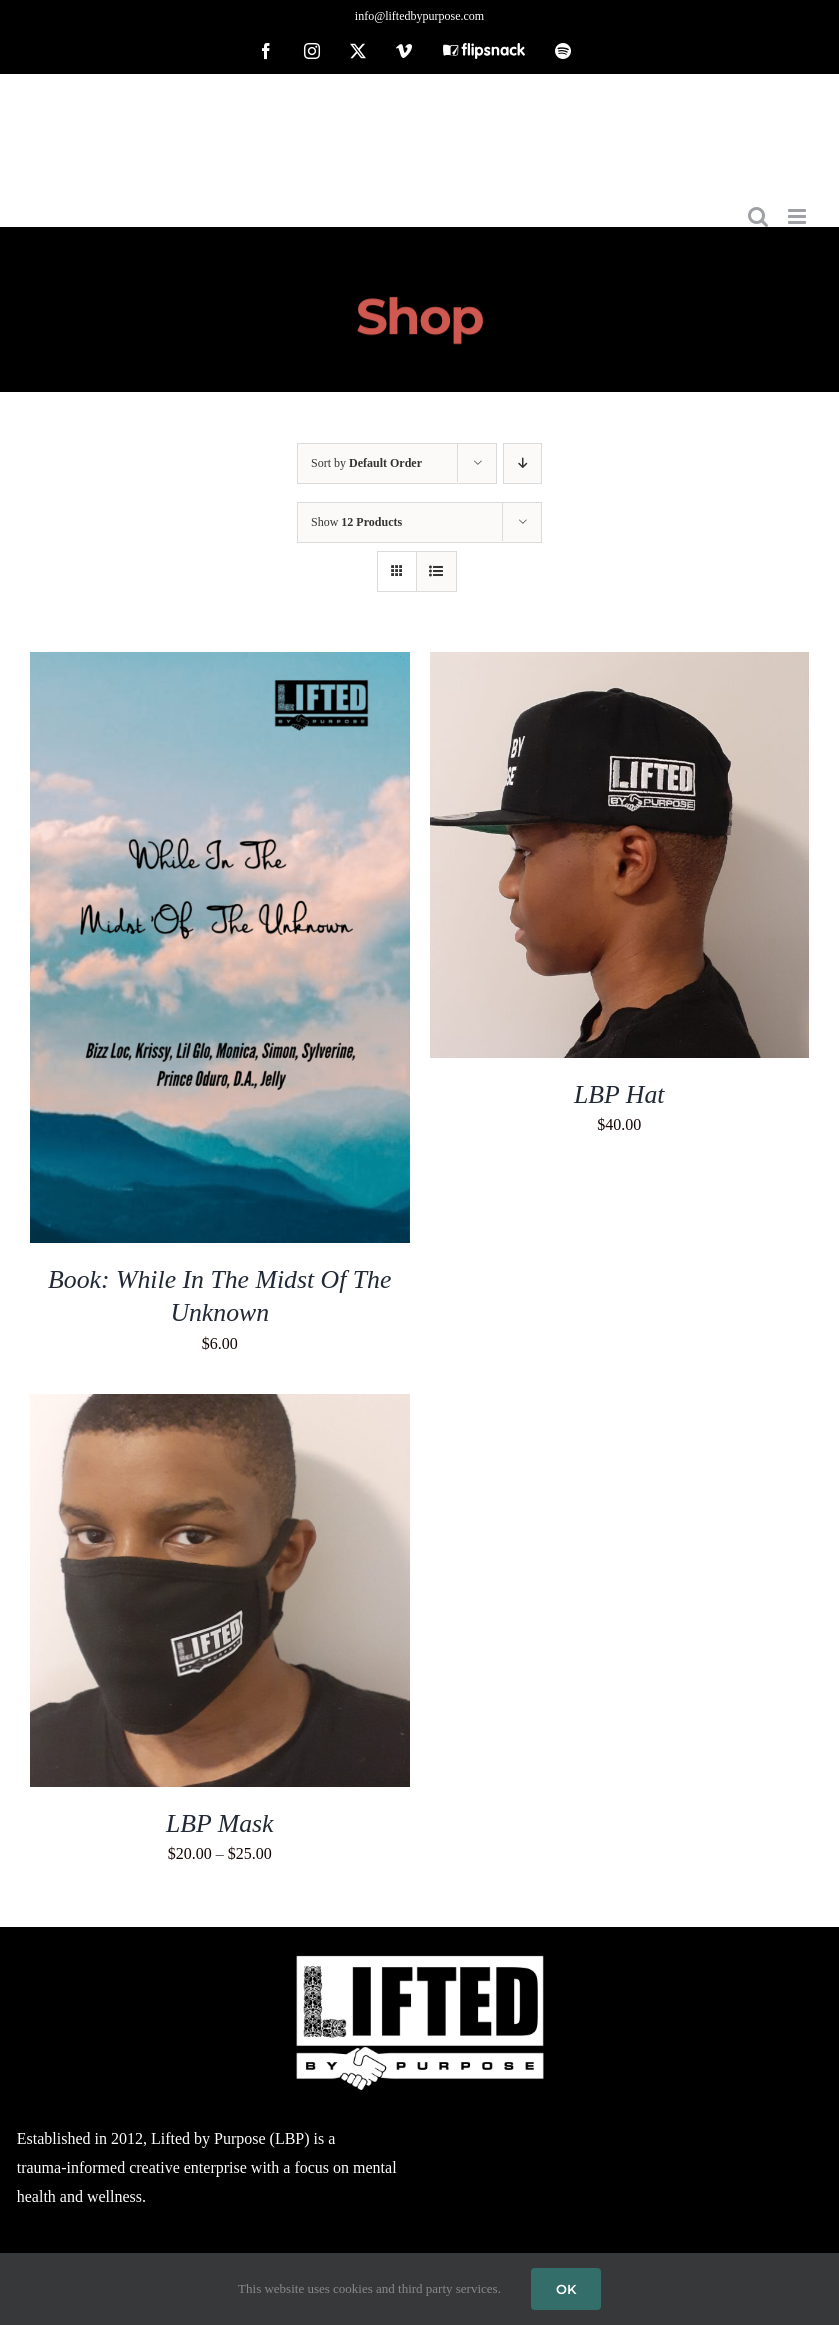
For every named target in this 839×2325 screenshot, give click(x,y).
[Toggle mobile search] (758, 216)
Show (356, 522)
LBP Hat (619, 1094)
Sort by (366, 463)
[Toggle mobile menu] (798, 216)
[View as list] (436, 571)
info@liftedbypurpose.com (419, 16)
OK (566, 2289)
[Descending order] (522, 463)
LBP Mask (220, 1823)
